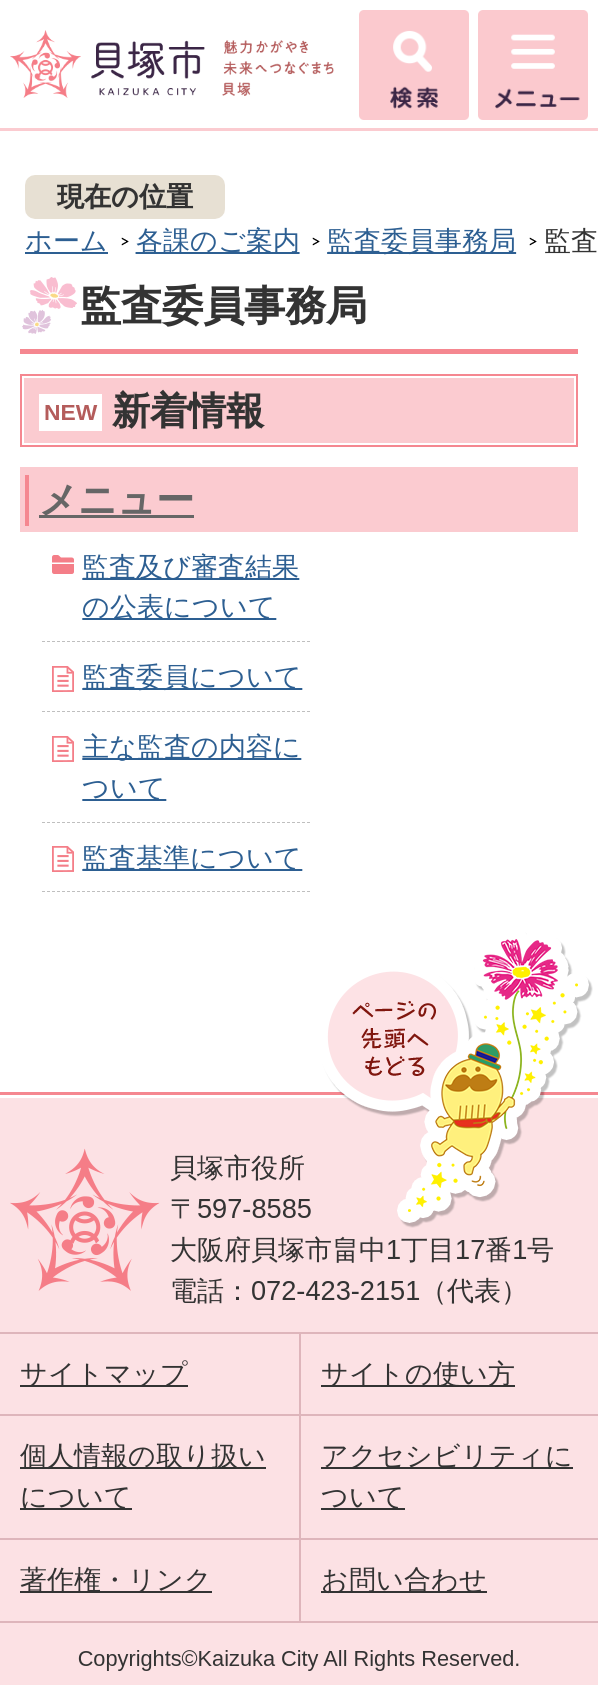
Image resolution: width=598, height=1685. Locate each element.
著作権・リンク (116, 1579)
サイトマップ (104, 1373)
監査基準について (192, 857)
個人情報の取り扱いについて (143, 1476)
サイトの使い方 (418, 1373)
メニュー (116, 500)
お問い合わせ (404, 1579)
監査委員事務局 (421, 240)
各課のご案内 (218, 240)
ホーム (66, 240)
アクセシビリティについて (447, 1476)
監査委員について (192, 676)
